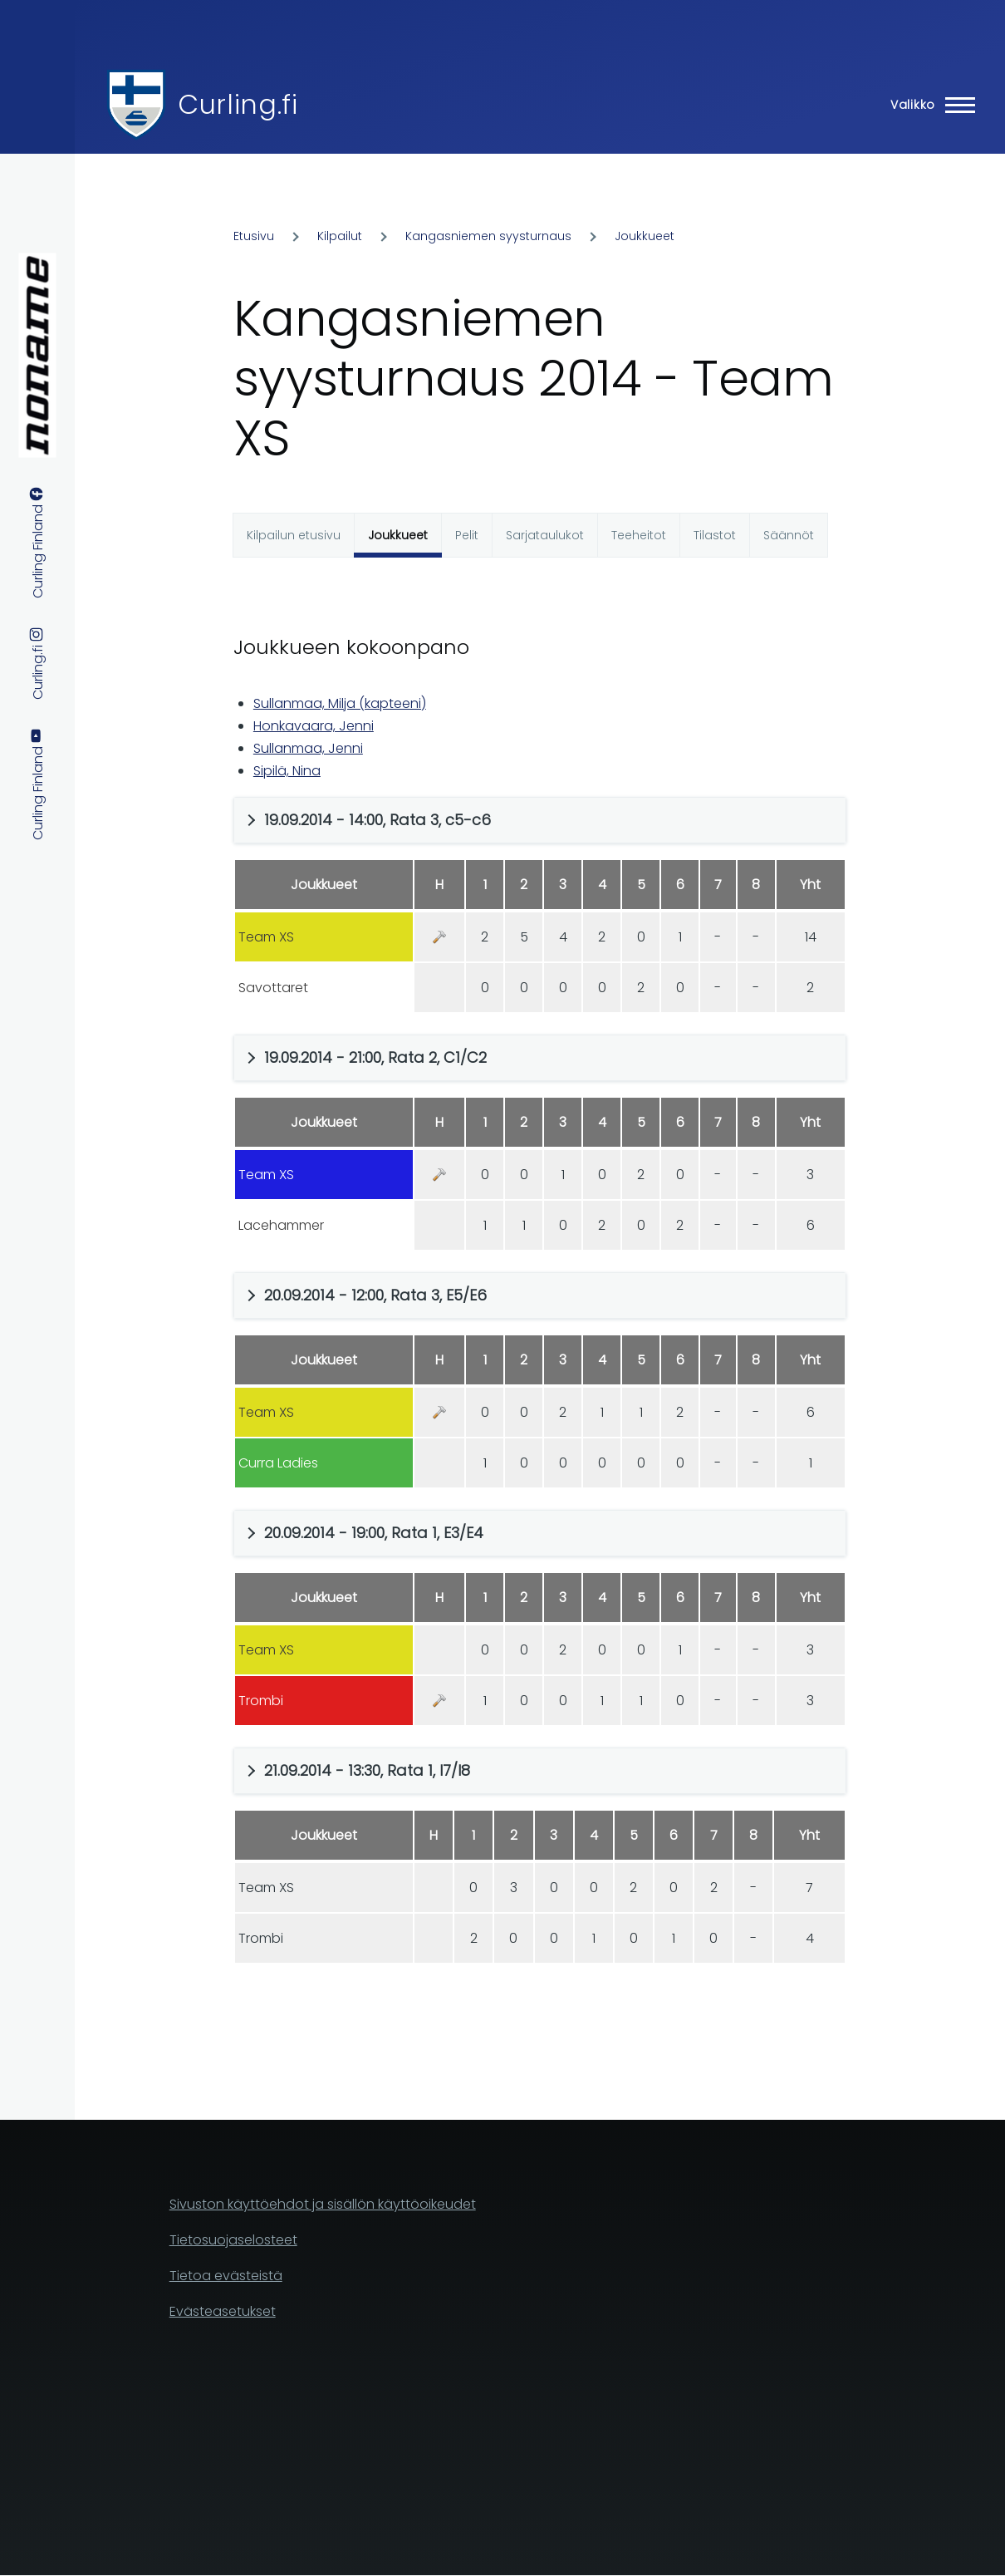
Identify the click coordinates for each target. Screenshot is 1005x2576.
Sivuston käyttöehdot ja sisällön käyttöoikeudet (322, 2204)
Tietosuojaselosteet (233, 2239)
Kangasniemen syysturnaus (488, 236)
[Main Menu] (927, 105)
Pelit (466, 535)
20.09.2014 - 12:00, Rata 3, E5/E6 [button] (375, 1295)
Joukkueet (644, 236)
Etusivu (253, 236)
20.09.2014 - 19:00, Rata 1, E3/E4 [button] (373, 1532)
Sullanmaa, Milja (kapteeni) (339, 703)
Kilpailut (339, 236)
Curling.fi (237, 104)
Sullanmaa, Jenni (308, 748)
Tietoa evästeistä (225, 2275)
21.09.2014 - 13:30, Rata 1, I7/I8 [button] (367, 1770)
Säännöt (788, 535)
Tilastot (715, 535)
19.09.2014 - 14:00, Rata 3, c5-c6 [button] (377, 819)
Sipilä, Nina (287, 770)
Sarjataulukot (545, 535)
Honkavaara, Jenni (313, 725)
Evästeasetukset (222, 2311)
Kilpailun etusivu (294, 535)
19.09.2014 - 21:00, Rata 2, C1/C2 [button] (375, 1057)
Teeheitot (638, 535)
